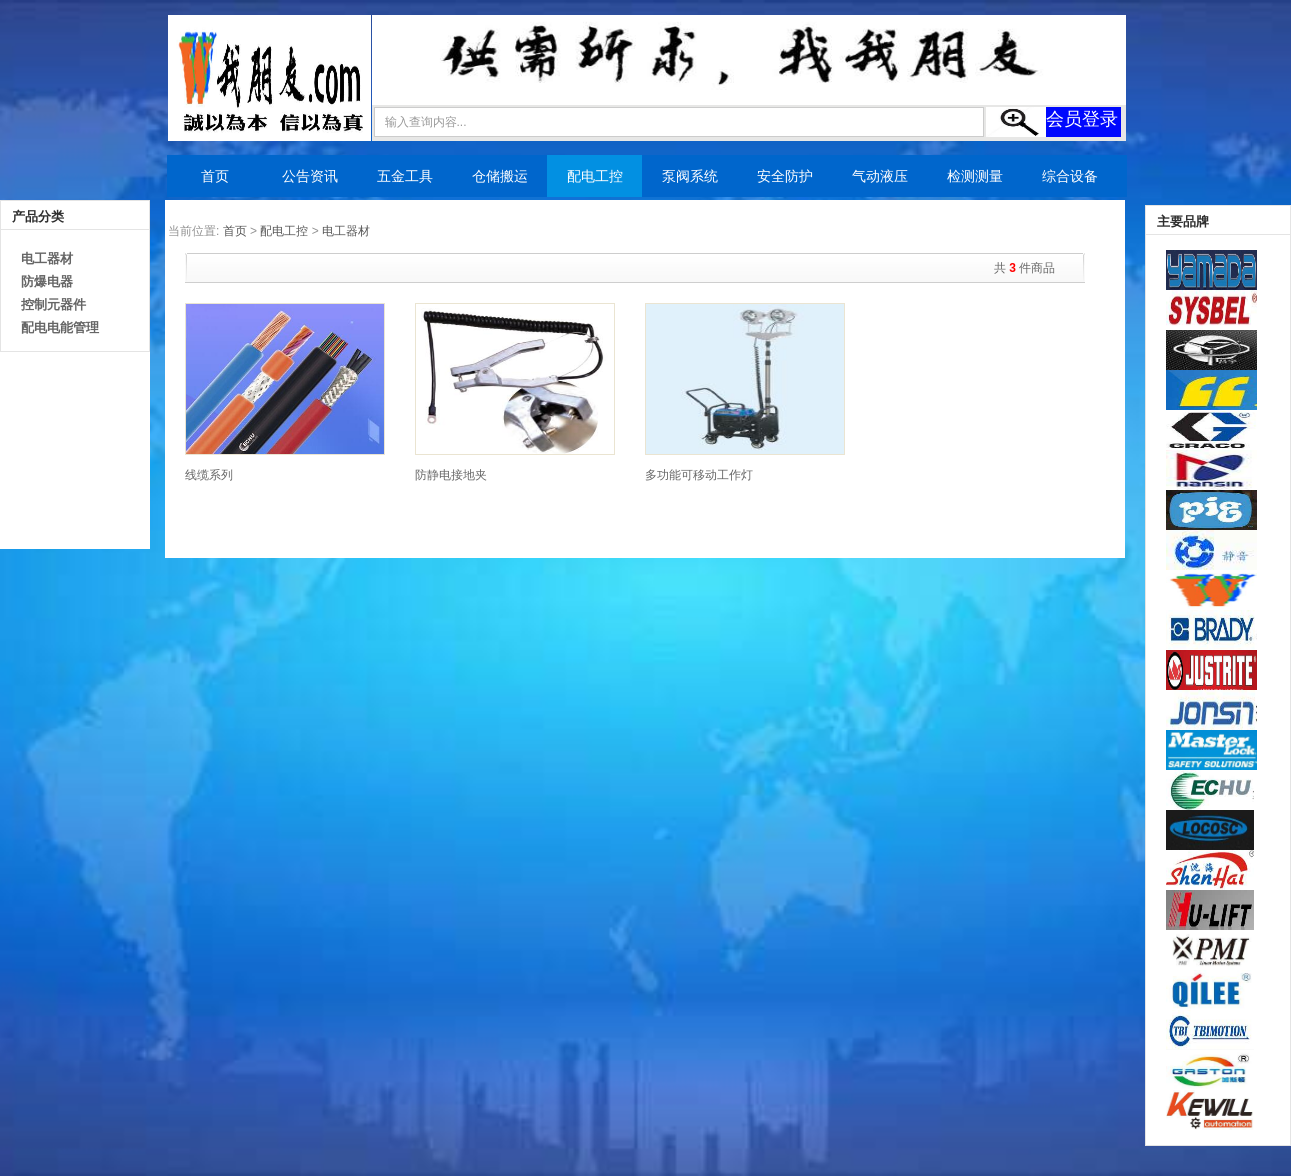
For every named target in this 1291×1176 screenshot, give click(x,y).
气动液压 (880, 176)
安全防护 (785, 176)
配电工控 (595, 176)
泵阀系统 (690, 176)
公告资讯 (310, 176)
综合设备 (1070, 176)
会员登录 (1082, 119)
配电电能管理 (60, 327)
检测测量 (975, 176)
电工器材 (47, 258)
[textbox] (679, 122)
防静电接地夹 (451, 475)
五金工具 (405, 176)
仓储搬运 (500, 176)
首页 (215, 176)
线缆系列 (209, 475)
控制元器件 (53, 304)
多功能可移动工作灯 (699, 475)
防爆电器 (47, 281)
